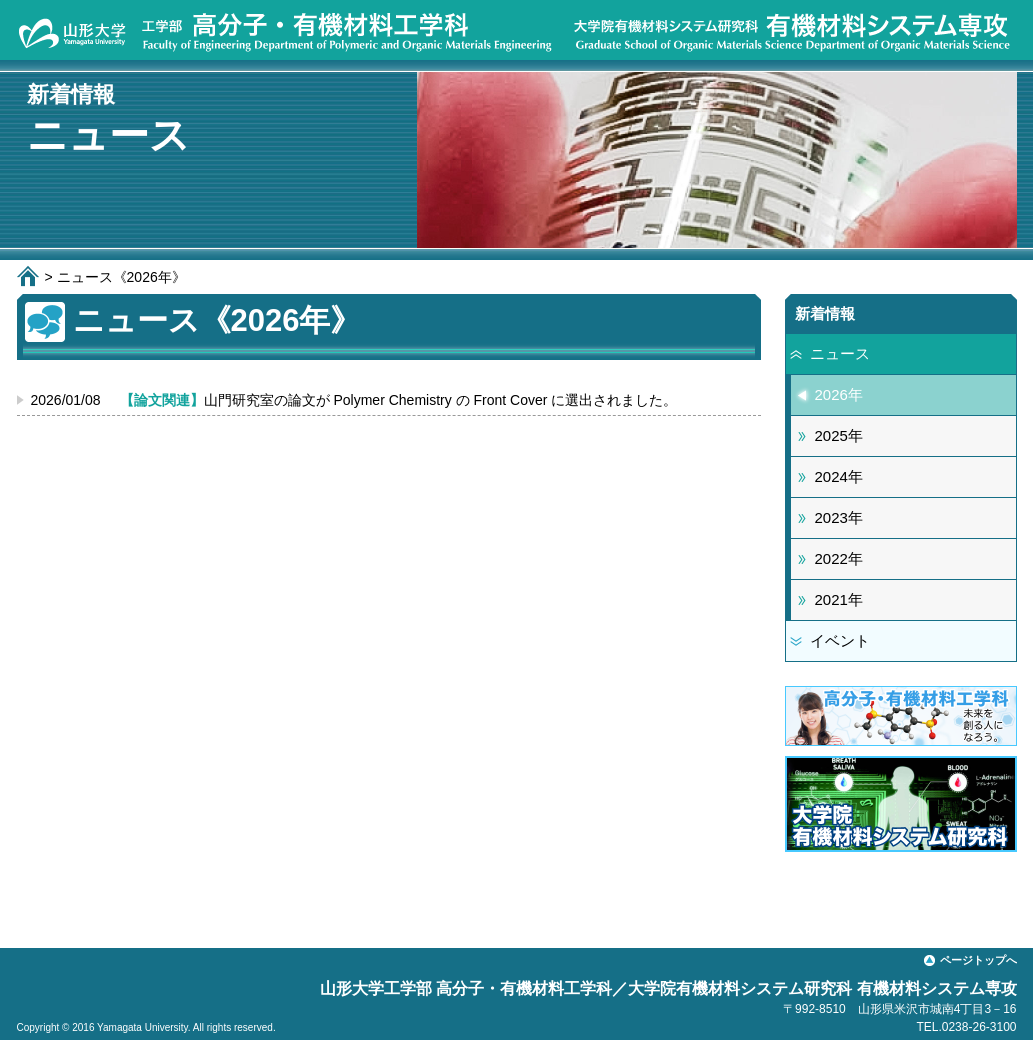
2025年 (839, 435)
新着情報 (825, 313)
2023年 (839, 517)
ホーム (31, 276)
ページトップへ (978, 960)
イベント (840, 640)
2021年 (839, 599)
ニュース (840, 353)
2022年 (839, 558)
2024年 (839, 476)
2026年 (839, 394)
